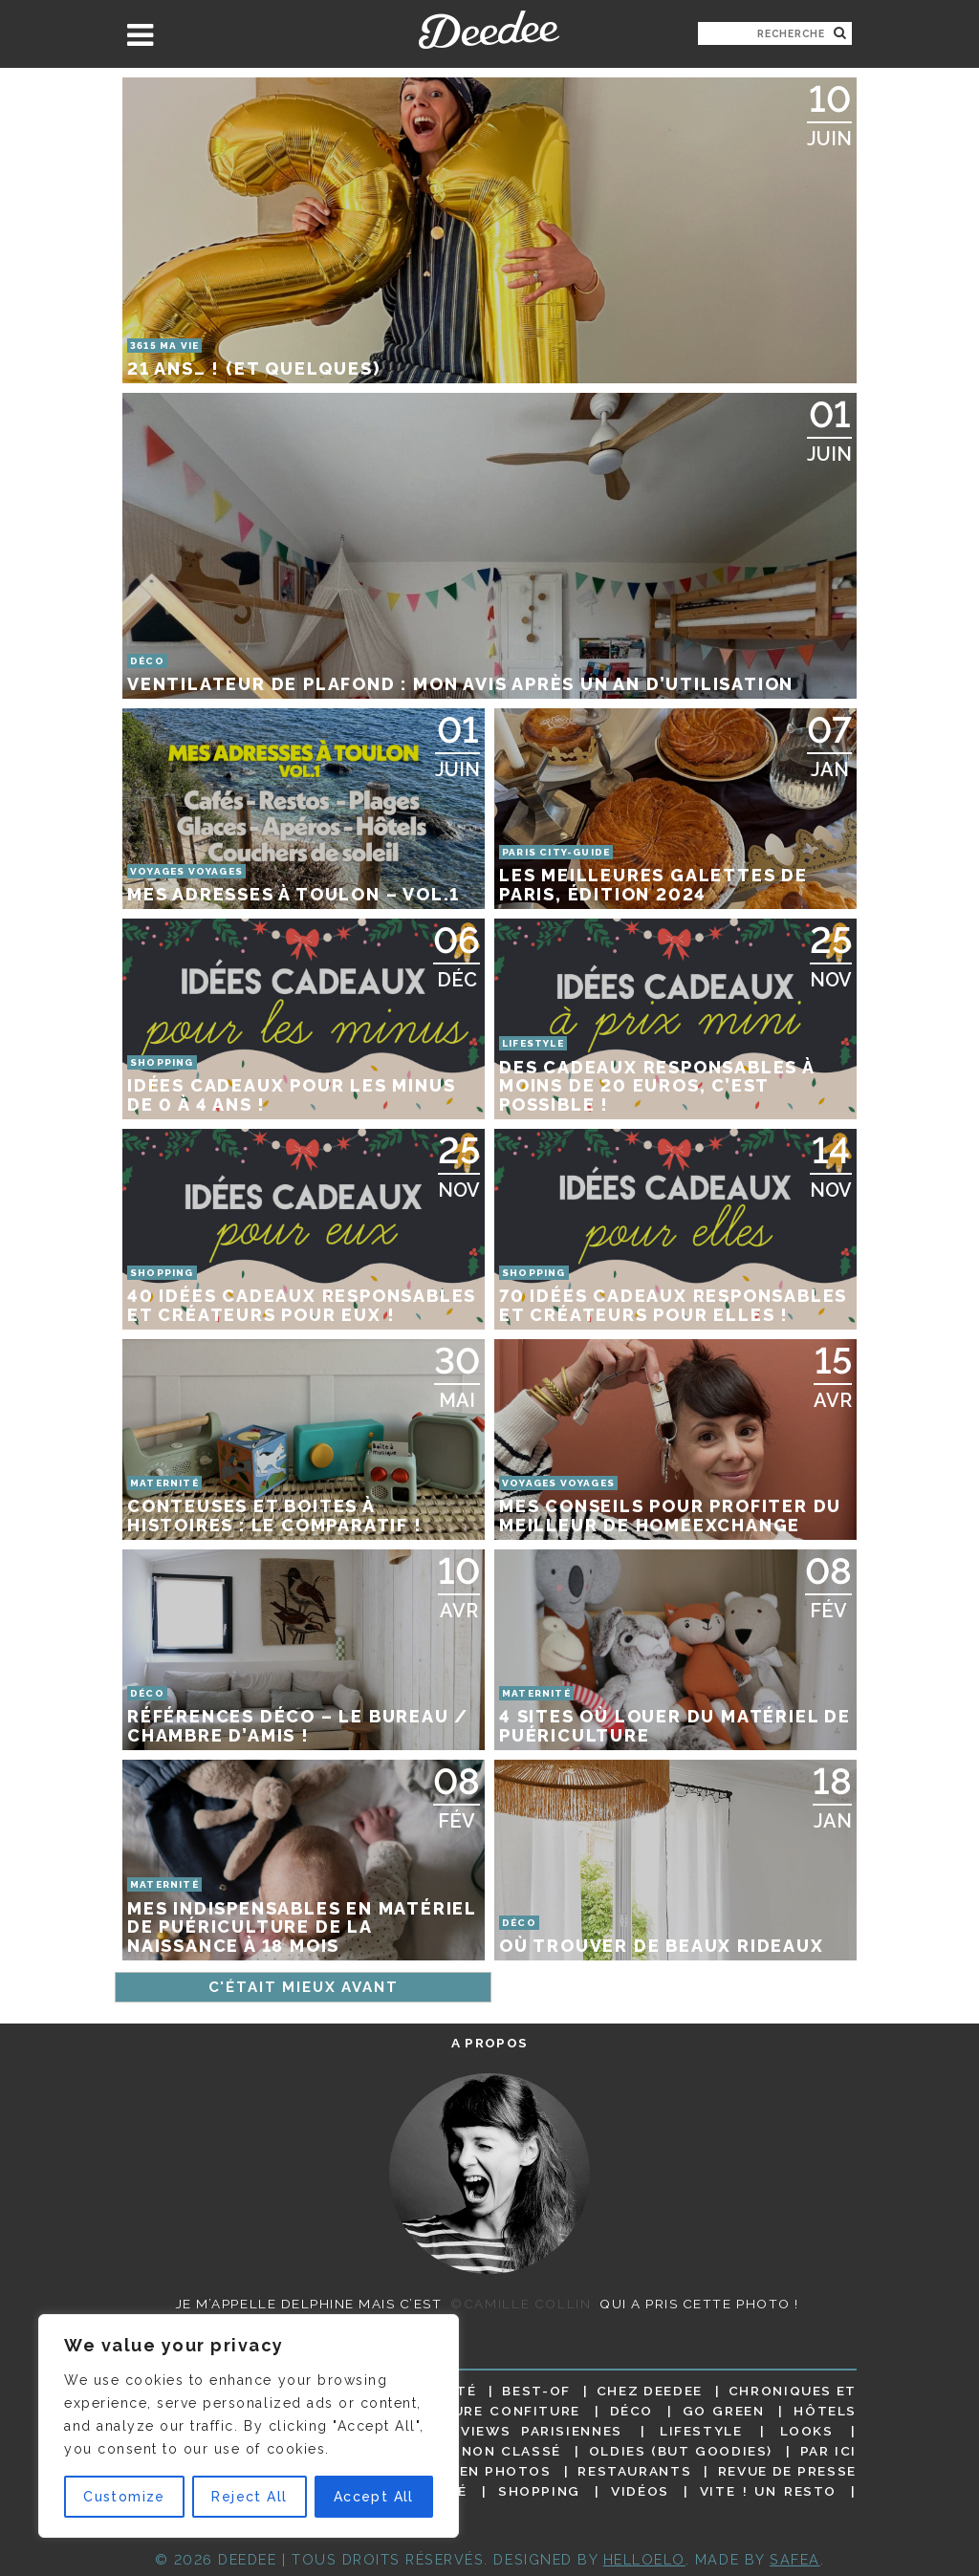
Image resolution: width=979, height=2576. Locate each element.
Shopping (539, 2491)
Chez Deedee (650, 2390)
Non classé (511, 2450)
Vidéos (640, 2491)
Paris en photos (481, 2471)
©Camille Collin (520, 2303)
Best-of (536, 2390)
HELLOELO (644, 2559)
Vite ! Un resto (768, 2491)
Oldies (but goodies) (680, 2450)
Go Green (724, 2410)
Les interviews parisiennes (498, 2430)
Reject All (249, 2496)
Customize (124, 2496)
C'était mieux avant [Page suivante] (303, 1987)
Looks (807, 2430)
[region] (248, 2426)
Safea (795, 2559)
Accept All (374, 2496)
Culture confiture (495, 2410)
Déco (632, 2410)
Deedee (489, 30)
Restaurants (634, 2471)
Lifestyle (701, 2430)
